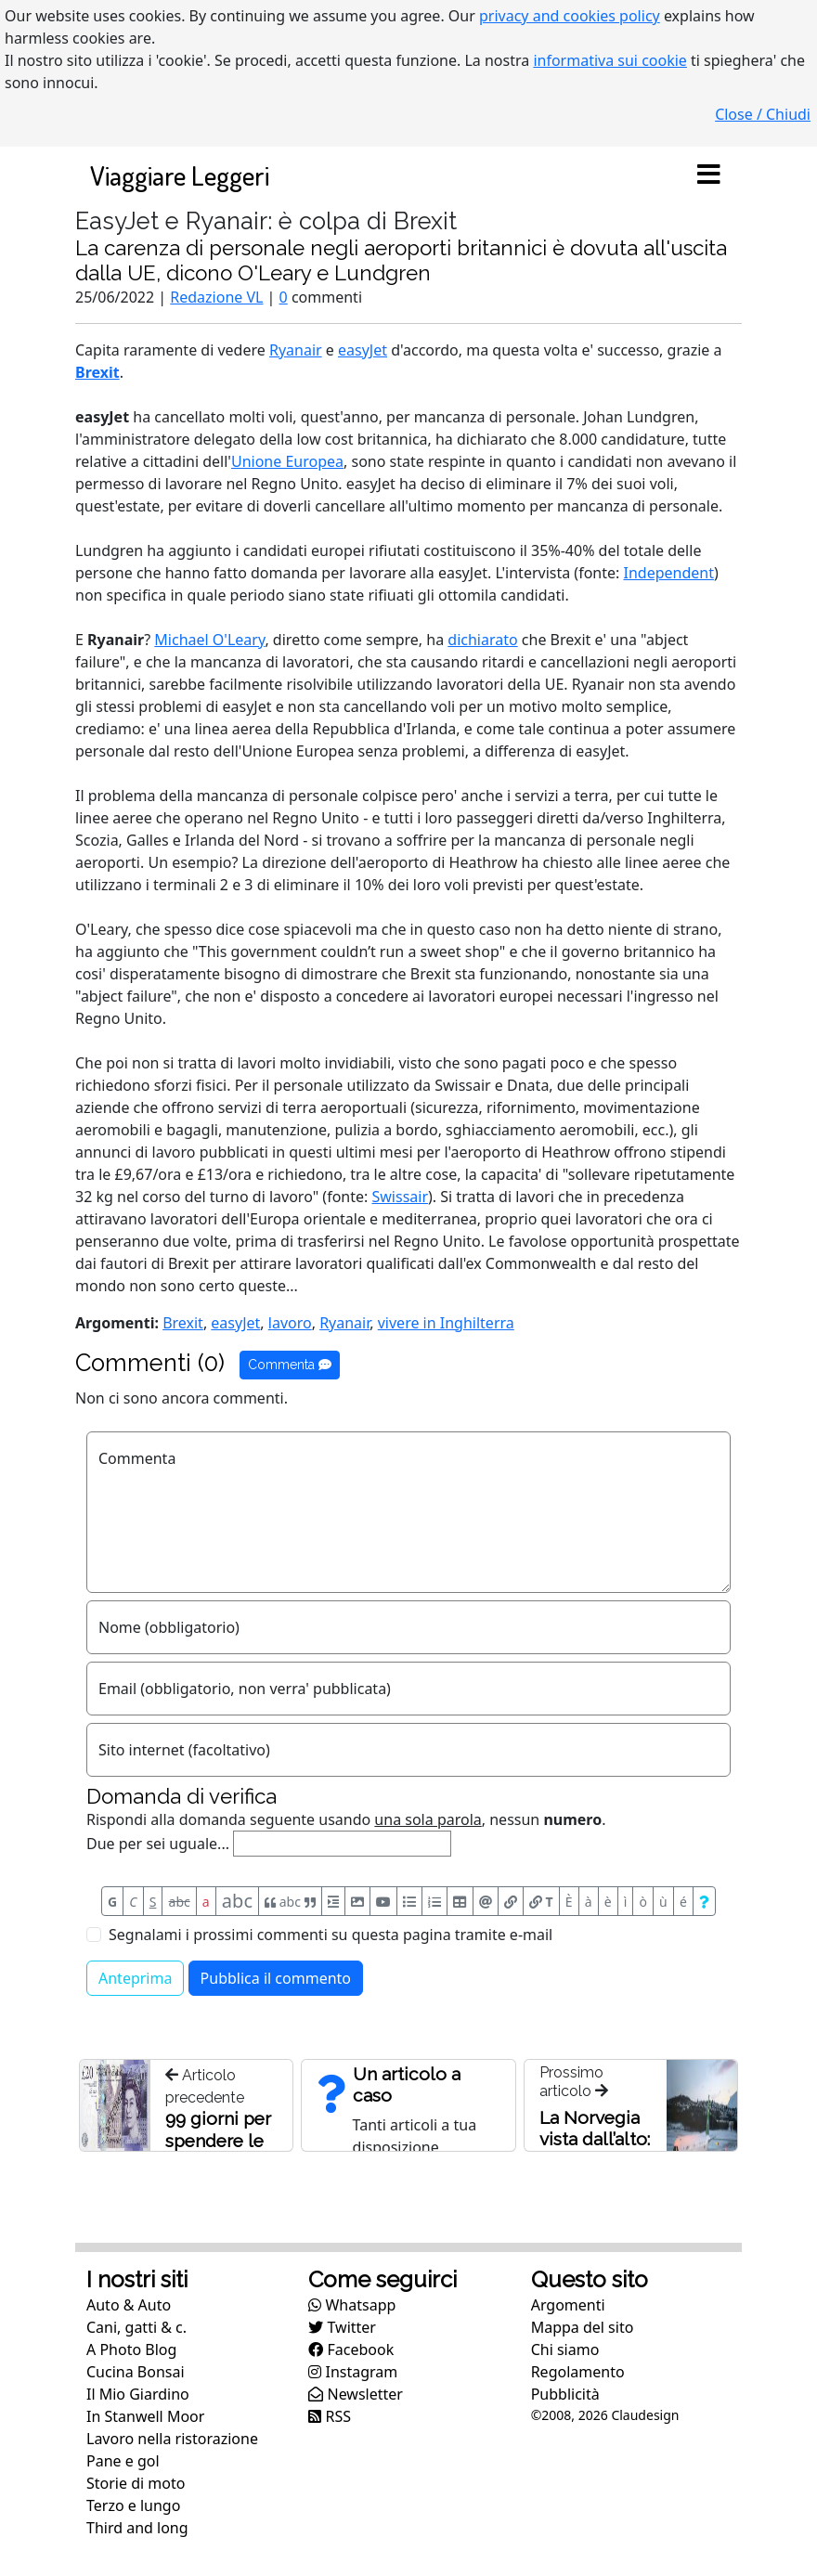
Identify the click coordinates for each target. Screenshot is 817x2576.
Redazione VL (216, 297)
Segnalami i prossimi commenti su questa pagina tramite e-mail (330, 1934)
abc (179, 1901)
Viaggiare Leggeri (179, 175)
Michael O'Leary (209, 639)
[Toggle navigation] (708, 175)
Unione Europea (287, 461)
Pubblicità (565, 2394)
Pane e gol (123, 2461)
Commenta (289, 1364)
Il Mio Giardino (137, 2394)
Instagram (352, 2372)
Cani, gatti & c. (136, 2327)
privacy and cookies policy (569, 16)
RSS (329, 2416)
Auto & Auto (128, 2305)
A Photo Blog (131, 2349)
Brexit (97, 372)
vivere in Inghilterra (446, 1323)
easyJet (362, 350)
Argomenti (568, 2305)
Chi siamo (565, 2349)
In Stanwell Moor (145, 2416)
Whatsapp (352, 2305)
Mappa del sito (582, 2327)
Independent (668, 573)
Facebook (351, 2349)
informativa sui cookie (610, 60)
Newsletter (355, 2394)
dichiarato (482, 639)
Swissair (400, 1196)
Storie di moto (135, 2483)
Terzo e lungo (133, 2505)
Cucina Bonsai (135, 2372)
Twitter (342, 2327)
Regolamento (578, 2372)
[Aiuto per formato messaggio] (704, 1901)
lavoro (290, 1323)
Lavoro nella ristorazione (172, 2438)
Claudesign (645, 2415)
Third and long (137, 2528)
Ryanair (295, 350)
